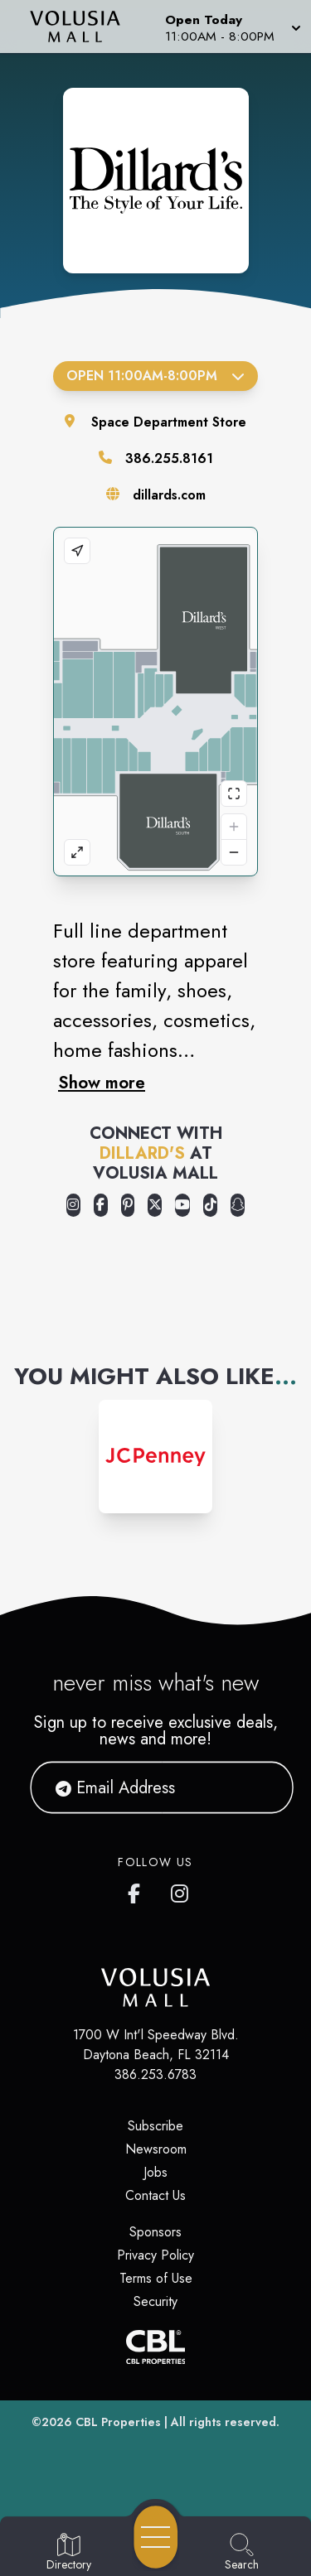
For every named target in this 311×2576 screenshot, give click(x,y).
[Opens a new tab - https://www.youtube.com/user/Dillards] (182, 1205)
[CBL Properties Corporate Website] (155, 2347)
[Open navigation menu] (156, 2537)
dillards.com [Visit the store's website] (169, 494)
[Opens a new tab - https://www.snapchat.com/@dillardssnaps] (238, 1205)
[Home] (81, 26)
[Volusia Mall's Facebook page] (137, 1890)
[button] (231, 26)
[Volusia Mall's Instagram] (181, 1890)
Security (155, 2301)
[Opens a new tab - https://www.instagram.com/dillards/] (73, 1205)
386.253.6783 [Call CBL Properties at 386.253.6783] (155, 2074)
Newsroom (156, 2149)
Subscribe (155, 2125)
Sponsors (155, 2231)
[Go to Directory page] (68, 2553)
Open (155, 375)
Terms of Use (155, 2278)
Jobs (155, 2172)
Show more (101, 1082)
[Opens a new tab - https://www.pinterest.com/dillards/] (128, 1205)
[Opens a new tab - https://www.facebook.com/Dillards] (101, 1205)
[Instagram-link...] (155, 1456)
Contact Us (155, 2195)
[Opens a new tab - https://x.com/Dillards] (155, 1205)
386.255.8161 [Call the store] (169, 458)
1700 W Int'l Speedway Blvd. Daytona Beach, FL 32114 (156, 2044)
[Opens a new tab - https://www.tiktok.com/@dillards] (210, 1205)
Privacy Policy (155, 2255)
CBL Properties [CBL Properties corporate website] (118, 2422)
